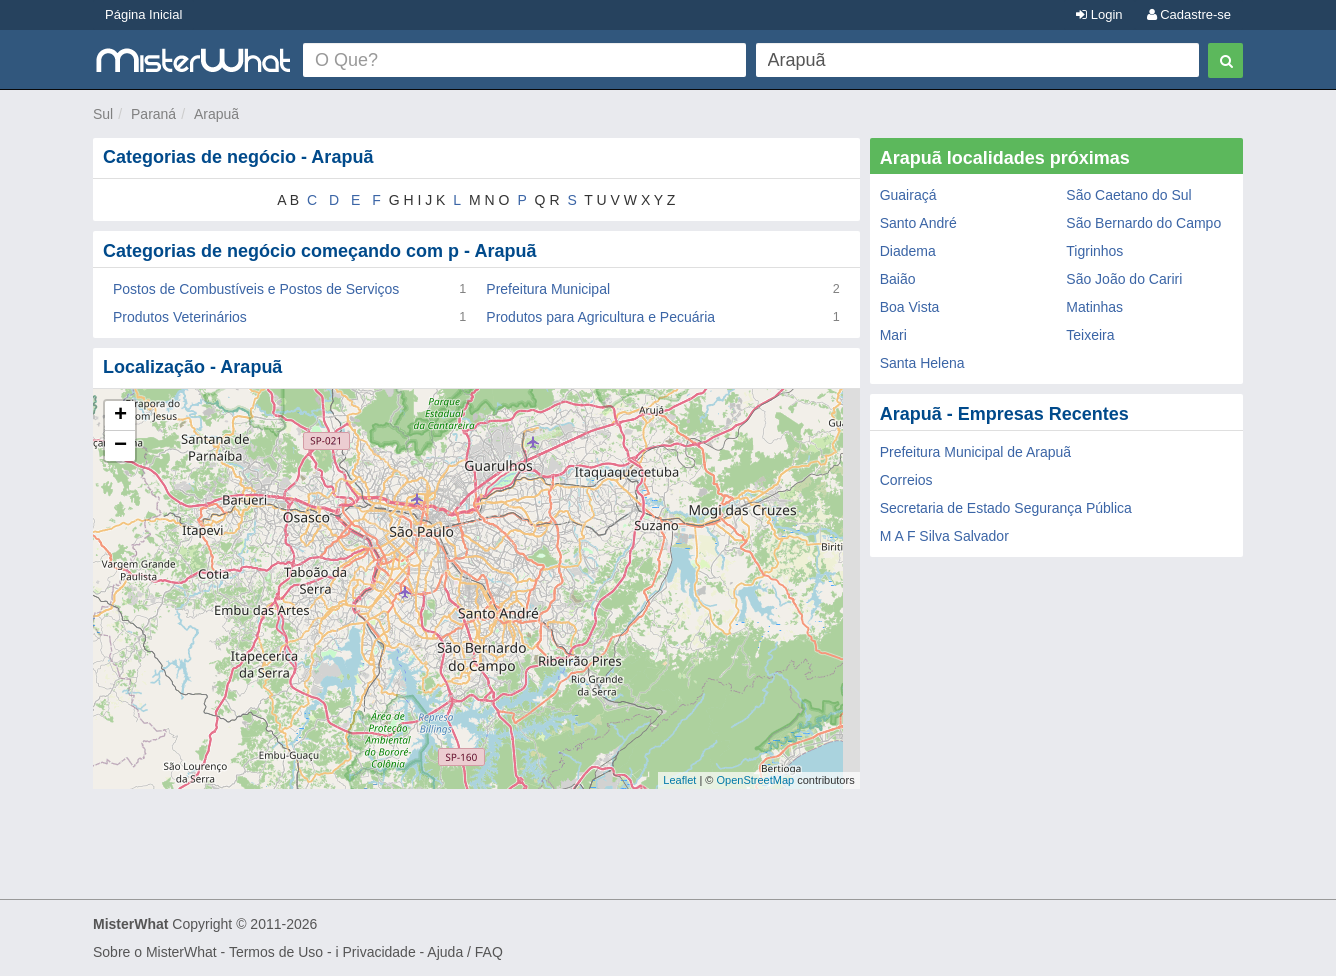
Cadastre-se (1189, 14)
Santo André (918, 223)
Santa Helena (922, 363)
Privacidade (379, 952)
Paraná (153, 114)
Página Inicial (143, 14)
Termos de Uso (276, 952)
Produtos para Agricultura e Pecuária (600, 317)
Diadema (908, 251)
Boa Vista (910, 307)
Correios (906, 480)
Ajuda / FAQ (464, 952)
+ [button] (120, 416)
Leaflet (679, 780)
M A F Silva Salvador (944, 536)
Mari (893, 335)
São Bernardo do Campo (1143, 223)
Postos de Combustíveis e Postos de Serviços (256, 289)
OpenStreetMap (755, 780)
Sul (103, 114)
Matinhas (1094, 307)
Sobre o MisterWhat (155, 952)
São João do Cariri (1124, 279)
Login (1099, 14)
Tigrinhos (1094, 251)
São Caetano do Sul (1128, 195)
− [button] (120, 446)
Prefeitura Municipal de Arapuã (975, 452)
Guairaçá (908, 195)
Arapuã (216, 114)
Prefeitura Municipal (548, 289)
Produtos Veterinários (180, 317)
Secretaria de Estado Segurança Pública (1006, 508)
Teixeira (1090, 335)
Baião (898, 279)
